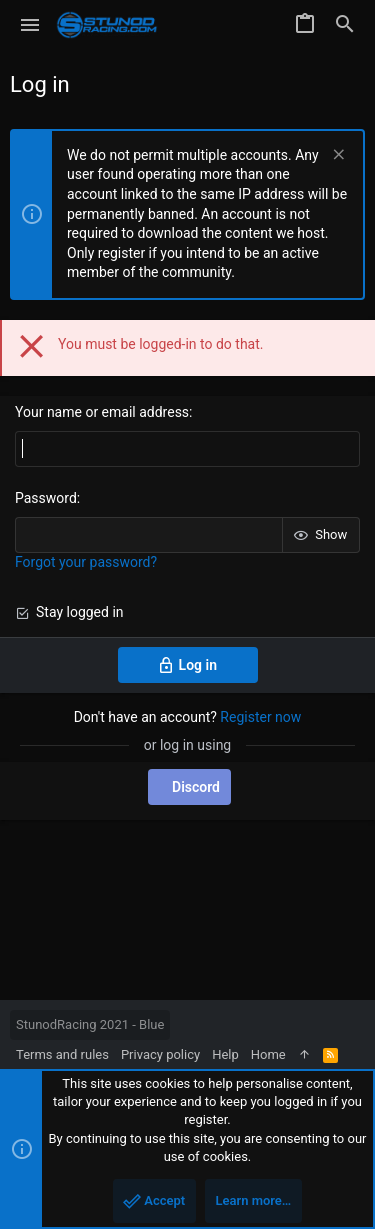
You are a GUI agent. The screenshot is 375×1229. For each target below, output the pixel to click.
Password (46, 498)
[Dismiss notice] (336, 156)
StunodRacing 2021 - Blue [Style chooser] (90, 1024)
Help (225, 1054)
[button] (30, 25)
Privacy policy (160, 1054)
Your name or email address (102, 412)
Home (268, 1054)
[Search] (345, 25)
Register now (260, 717)
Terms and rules (62, 1054)
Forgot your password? (86, 562)
